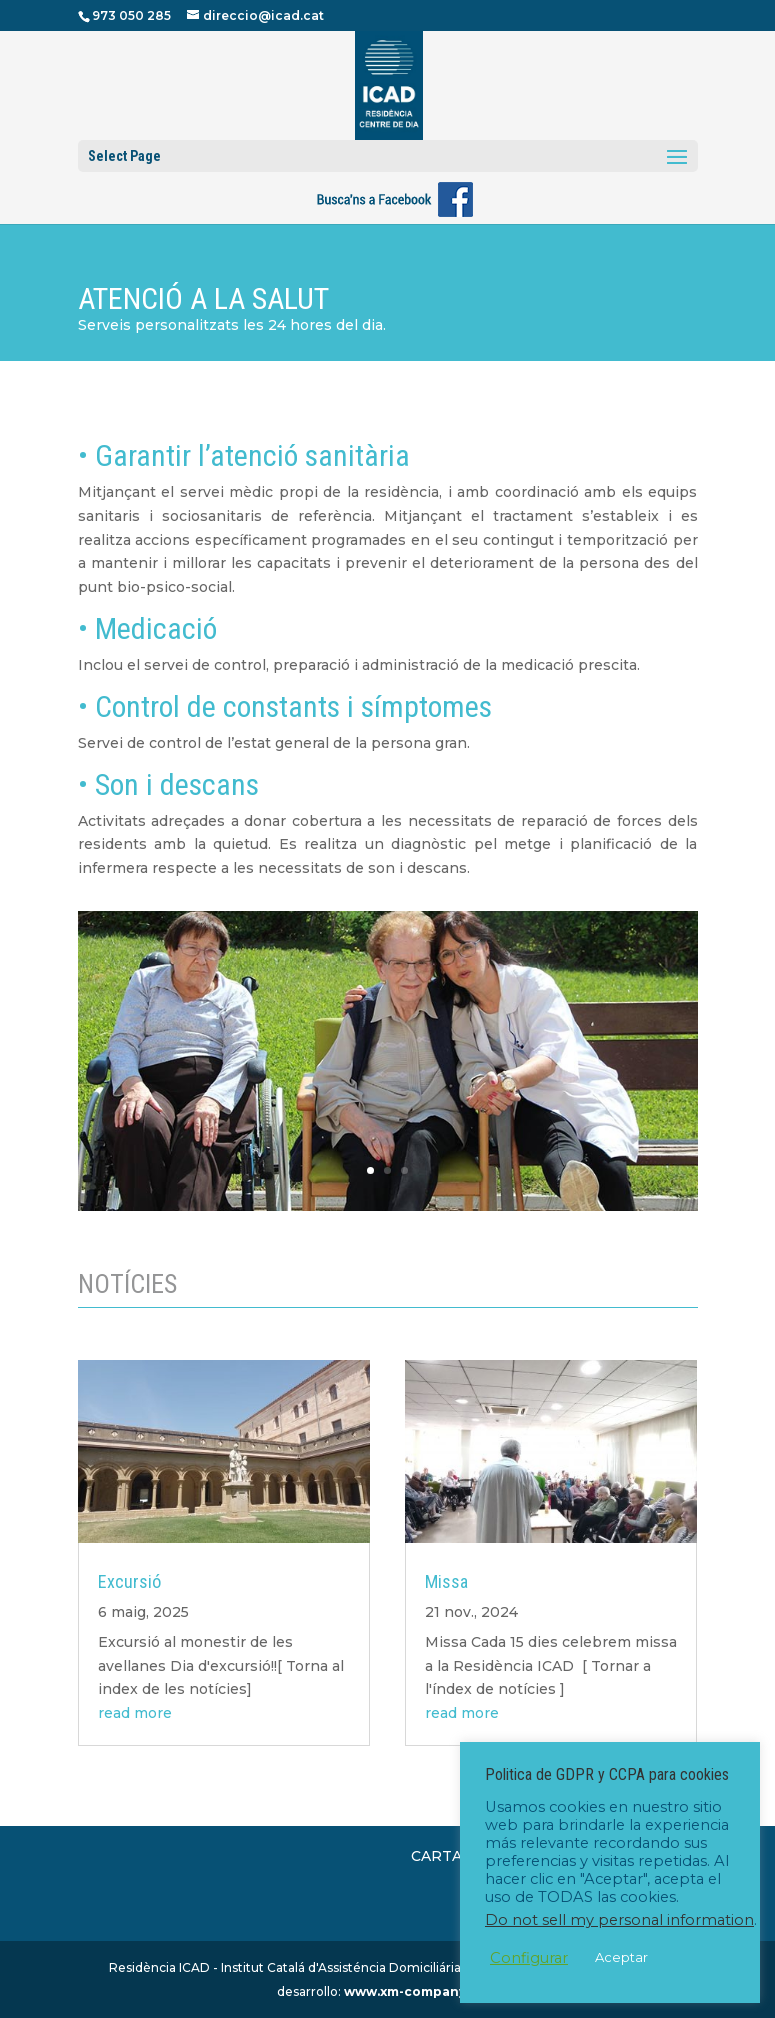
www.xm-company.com (421, 1991)
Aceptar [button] (621, 1957)
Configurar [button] (529, 1958)
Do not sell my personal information (619, 1920)
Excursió (129, 1581)
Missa (446, 1581)
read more (135, 1713)
